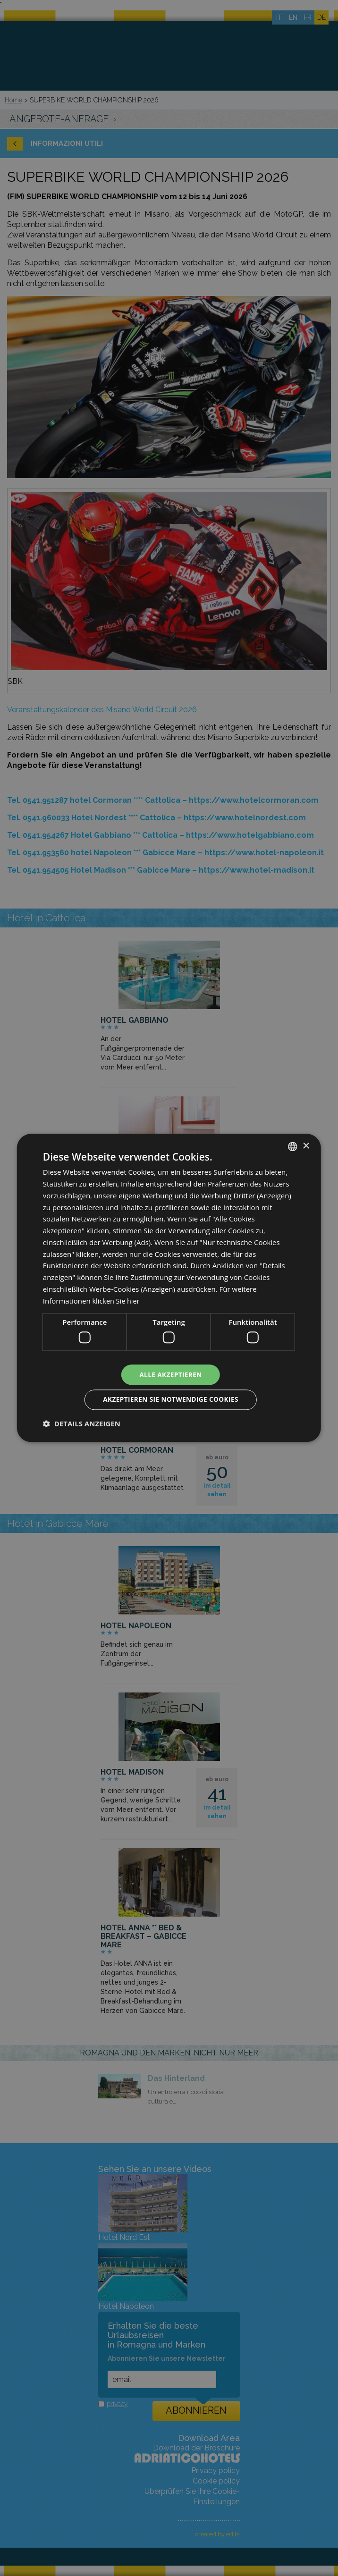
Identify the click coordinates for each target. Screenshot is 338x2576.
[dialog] (169, 1288)
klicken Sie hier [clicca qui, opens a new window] (117, 1300)
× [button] (305, 1145)
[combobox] (292, 1146)
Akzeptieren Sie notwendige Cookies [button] (170, 1400)
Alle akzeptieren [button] (170, 1374)
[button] (81, 1424)
